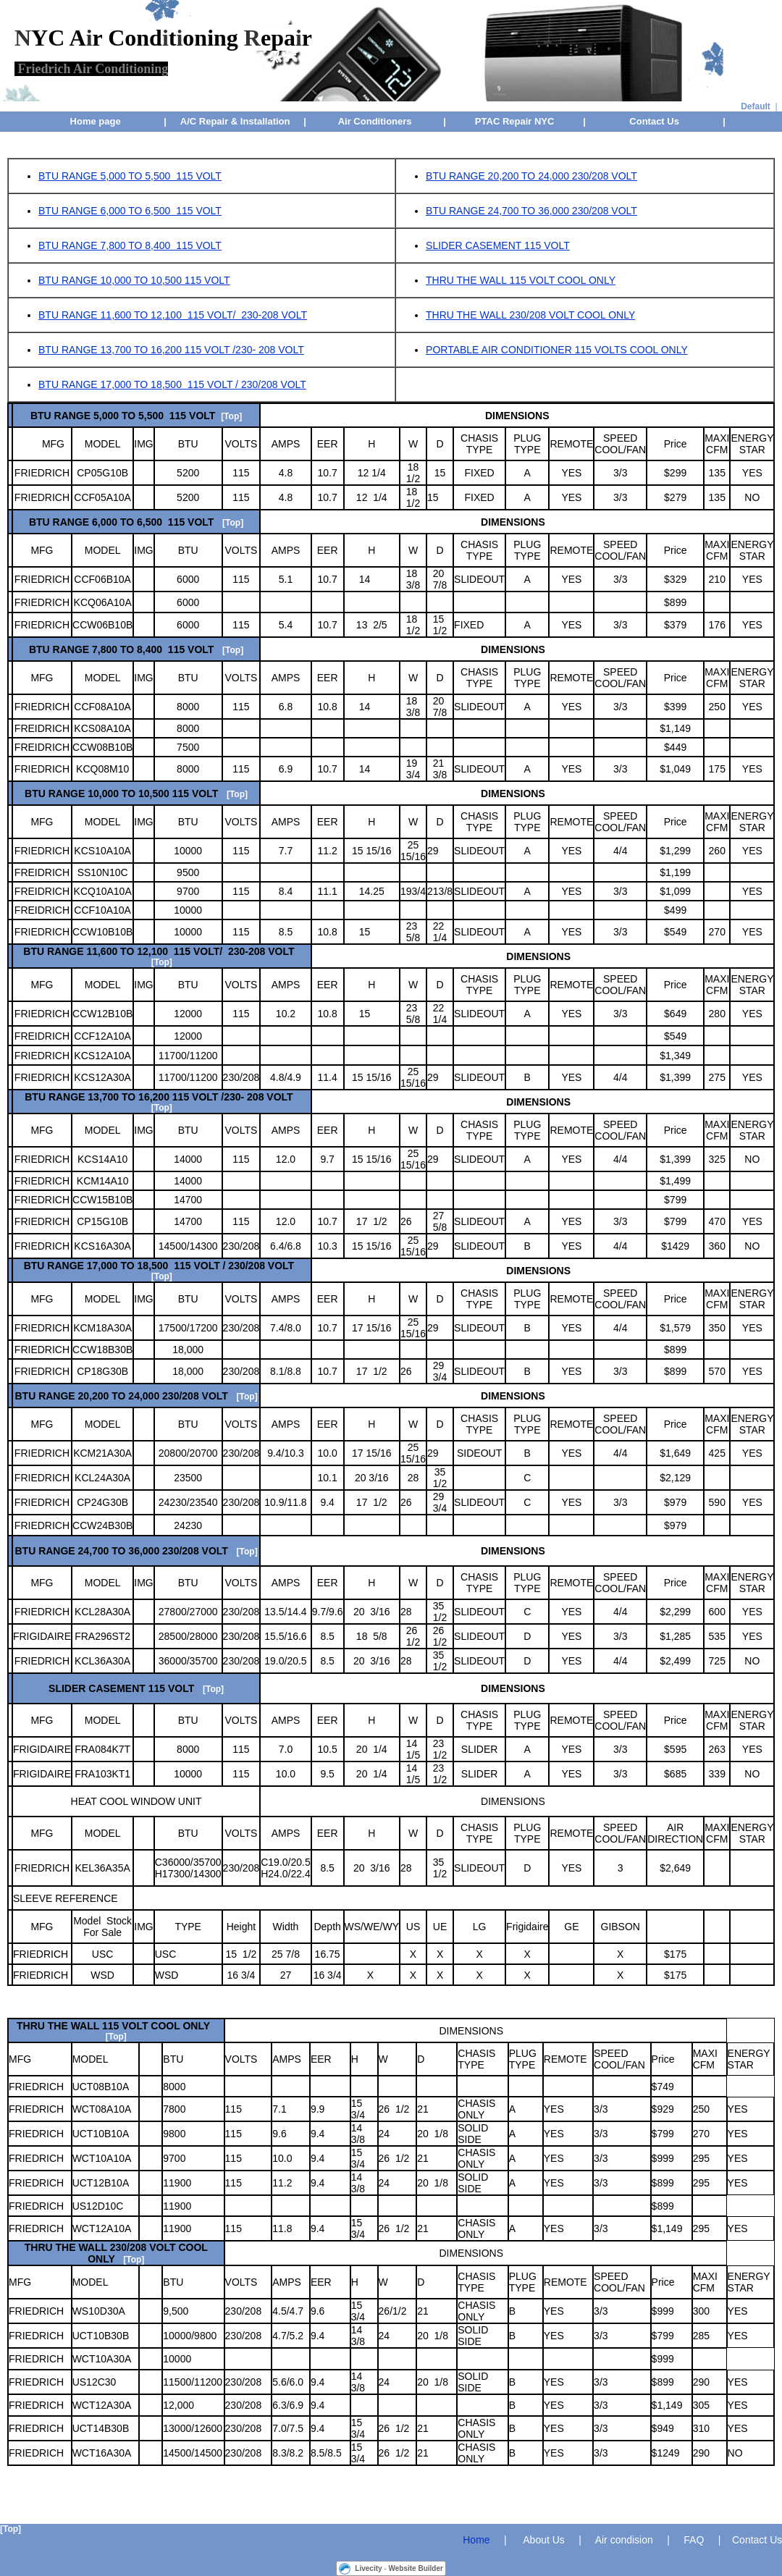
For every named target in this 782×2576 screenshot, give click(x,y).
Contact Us (654, 121)
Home (476, 2540)
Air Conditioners (375, 121)
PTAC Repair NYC (515, 121)
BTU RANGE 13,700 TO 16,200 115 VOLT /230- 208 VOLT (171, 349)
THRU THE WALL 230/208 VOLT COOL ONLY (530, 315)
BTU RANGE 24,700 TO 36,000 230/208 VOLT (531, 210)
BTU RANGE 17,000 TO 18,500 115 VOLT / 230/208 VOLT (172, 384)
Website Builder (416, 2568)
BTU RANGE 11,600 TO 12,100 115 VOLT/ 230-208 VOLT (172, 315)
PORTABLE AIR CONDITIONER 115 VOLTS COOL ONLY (557, 349)
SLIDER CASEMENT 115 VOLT (498, 245)
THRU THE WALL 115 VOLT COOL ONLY (520, 280)
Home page (95, 121)
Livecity (368, 2568)
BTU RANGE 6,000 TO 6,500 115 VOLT (130, 210)
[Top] (231, 416)
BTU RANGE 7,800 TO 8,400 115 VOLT (130, 245)
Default (755, 106)
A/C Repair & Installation (235, 121)
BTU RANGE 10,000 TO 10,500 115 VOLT (134, 280)
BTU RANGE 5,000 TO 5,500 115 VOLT (130, 176)
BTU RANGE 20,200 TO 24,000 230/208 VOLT (531, 176)
